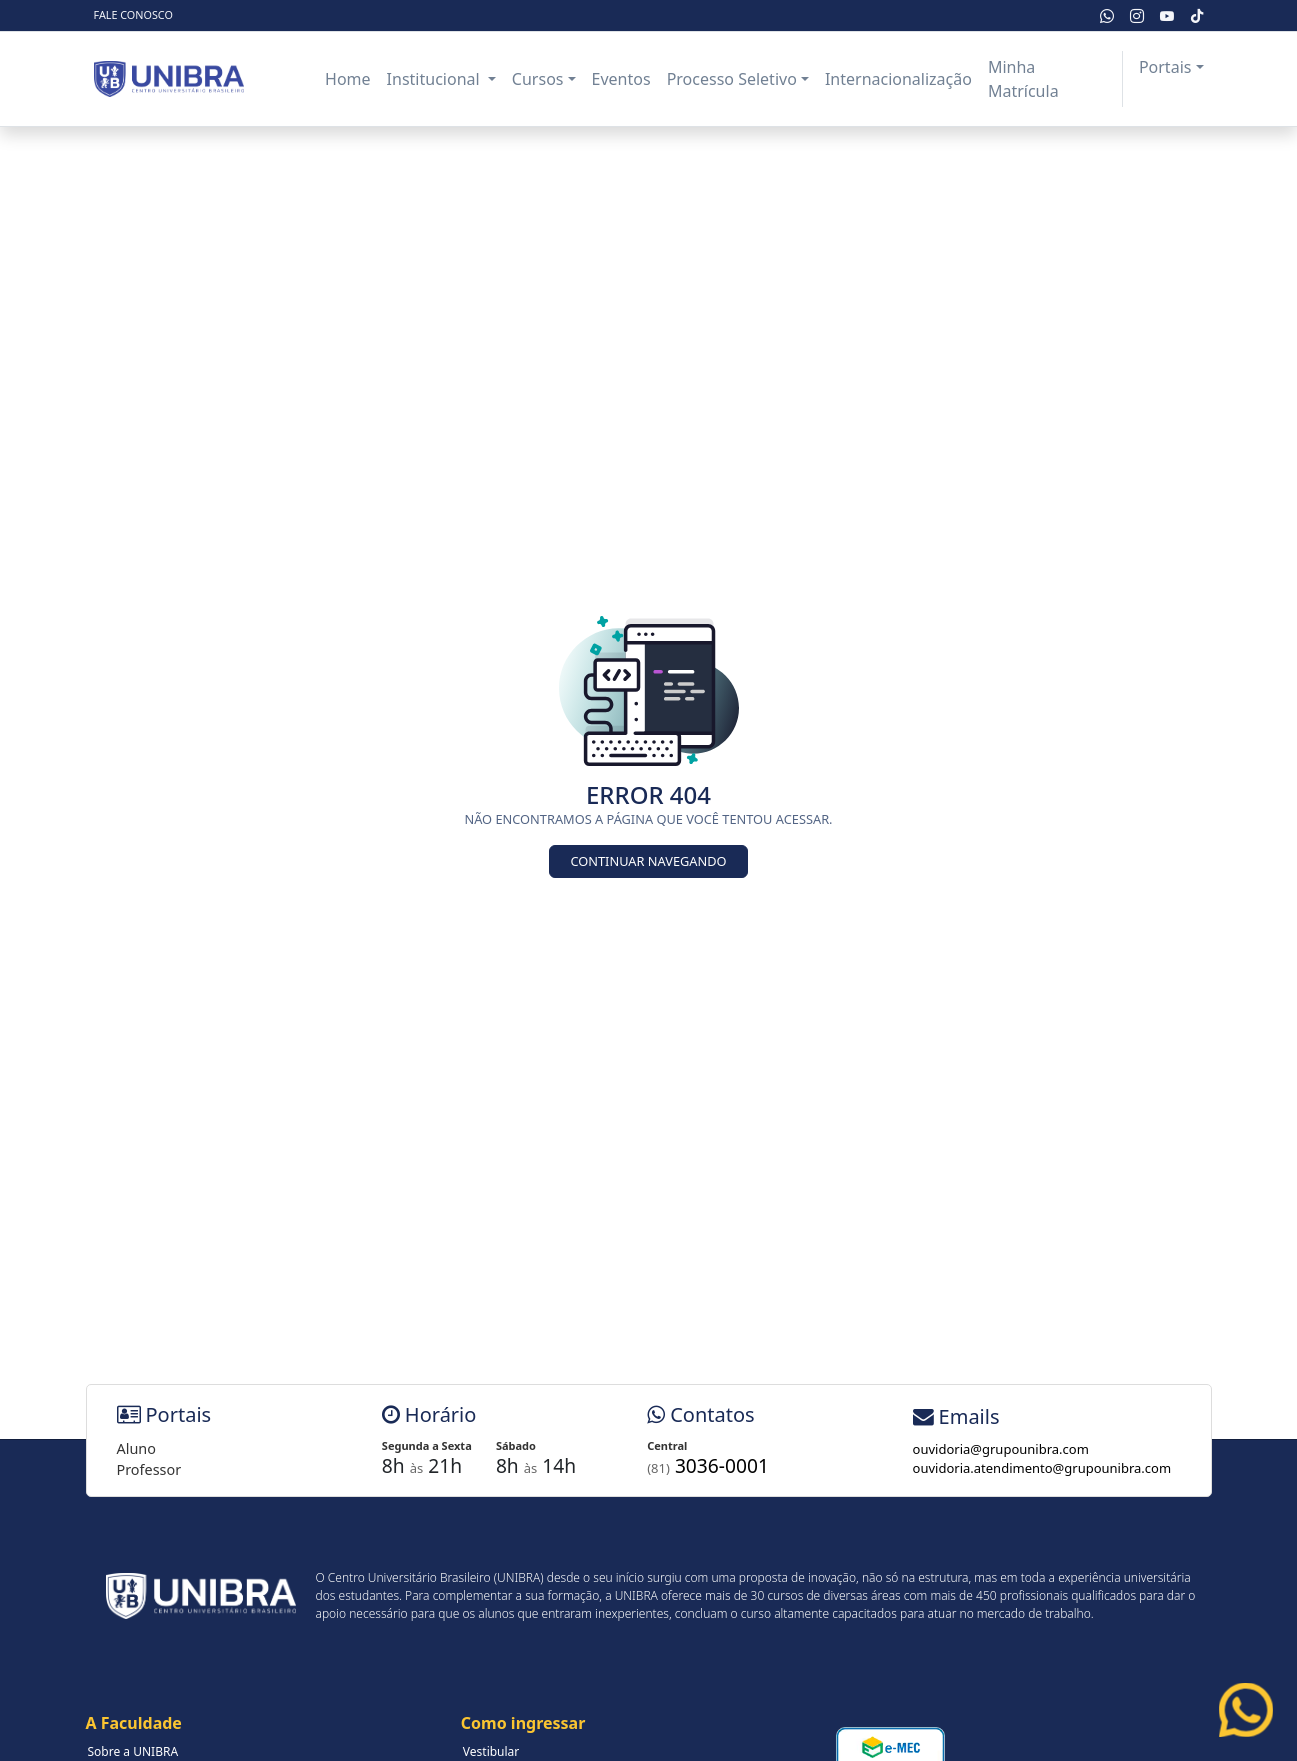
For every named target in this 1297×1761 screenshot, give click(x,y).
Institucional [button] (435, 79)
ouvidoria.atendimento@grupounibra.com (1042, 1468)
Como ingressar (523, 1723)
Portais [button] (1165, 67)
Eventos (621, 79)
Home (348, 79)
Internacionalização (898, 79)
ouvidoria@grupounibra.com (1001, 1449)
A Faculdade (134, 1723)
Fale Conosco (133, 14)
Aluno (136, 1448)
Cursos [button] (538, 79)
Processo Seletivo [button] (732, 79)
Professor (149, 1469)
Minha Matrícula (1023, 79)
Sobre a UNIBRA (133, 1751)
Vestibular (491, 1751)
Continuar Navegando (648, 861)
